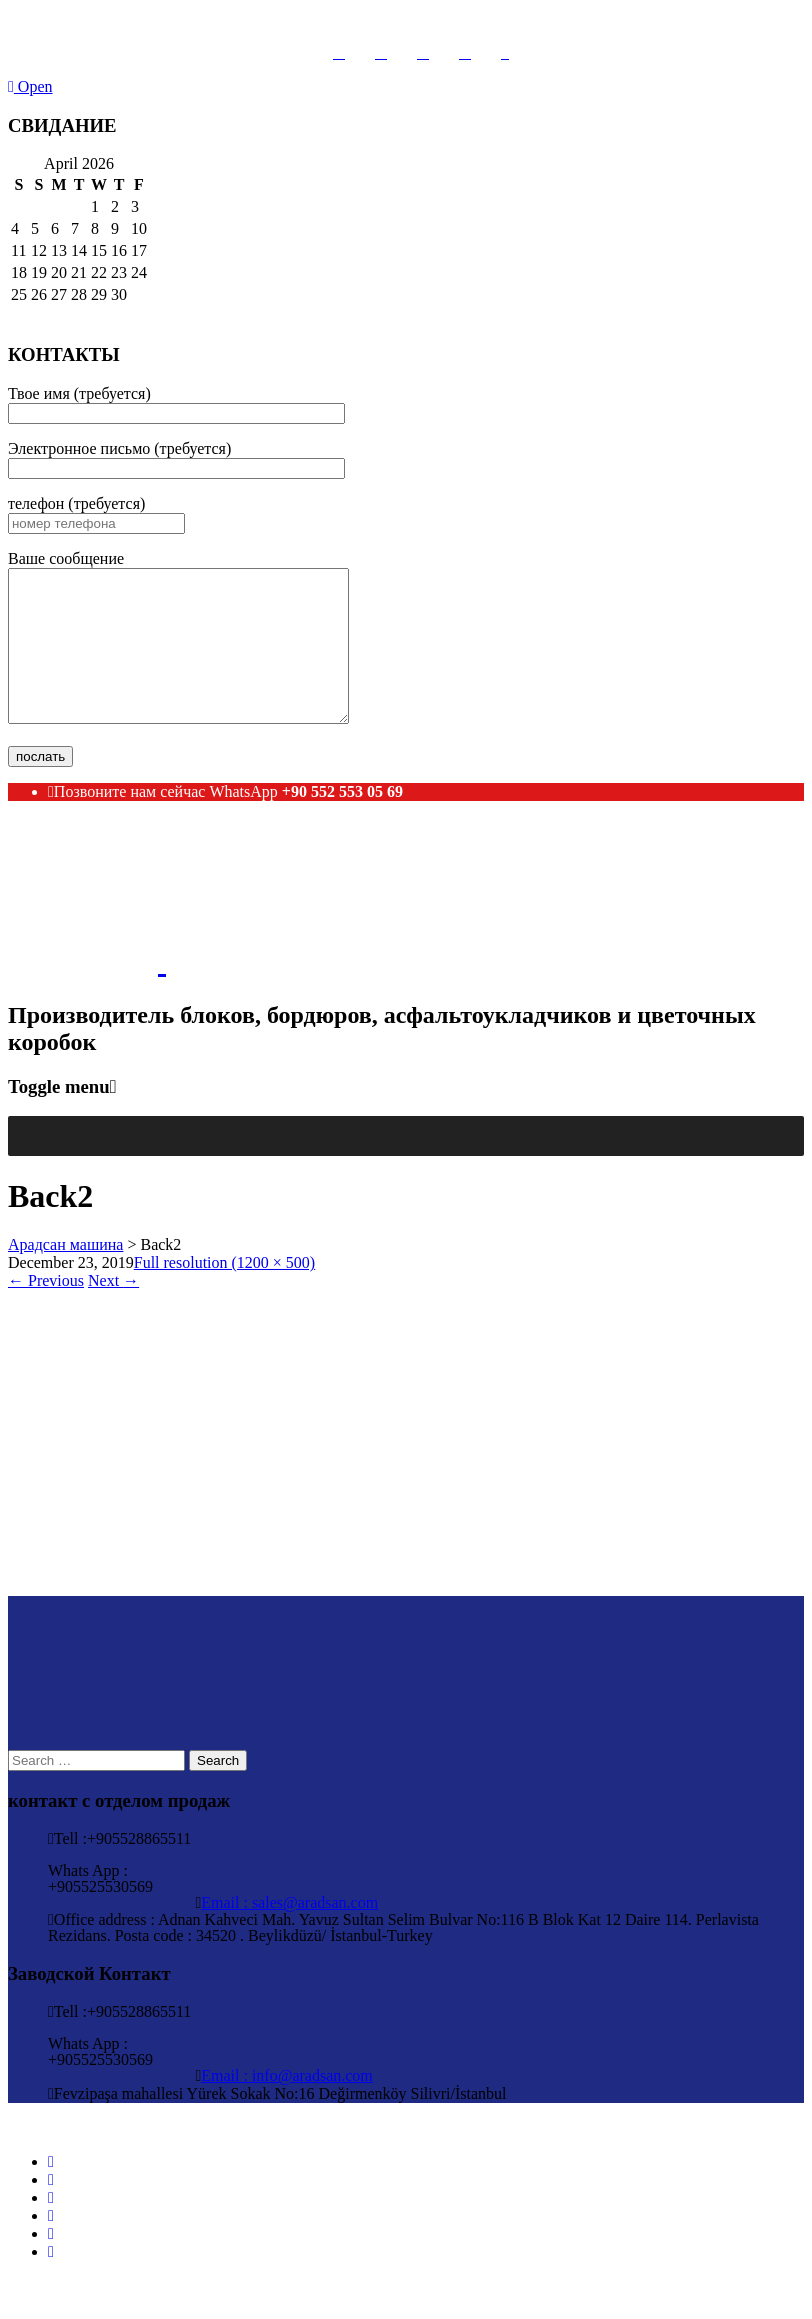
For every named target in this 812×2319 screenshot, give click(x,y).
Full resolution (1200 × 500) (224, 1292)
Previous (46, 1310)
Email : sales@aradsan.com (289, 1932)
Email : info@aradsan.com (287, 2105)
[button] (34, 1166)
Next (113, 1310)
